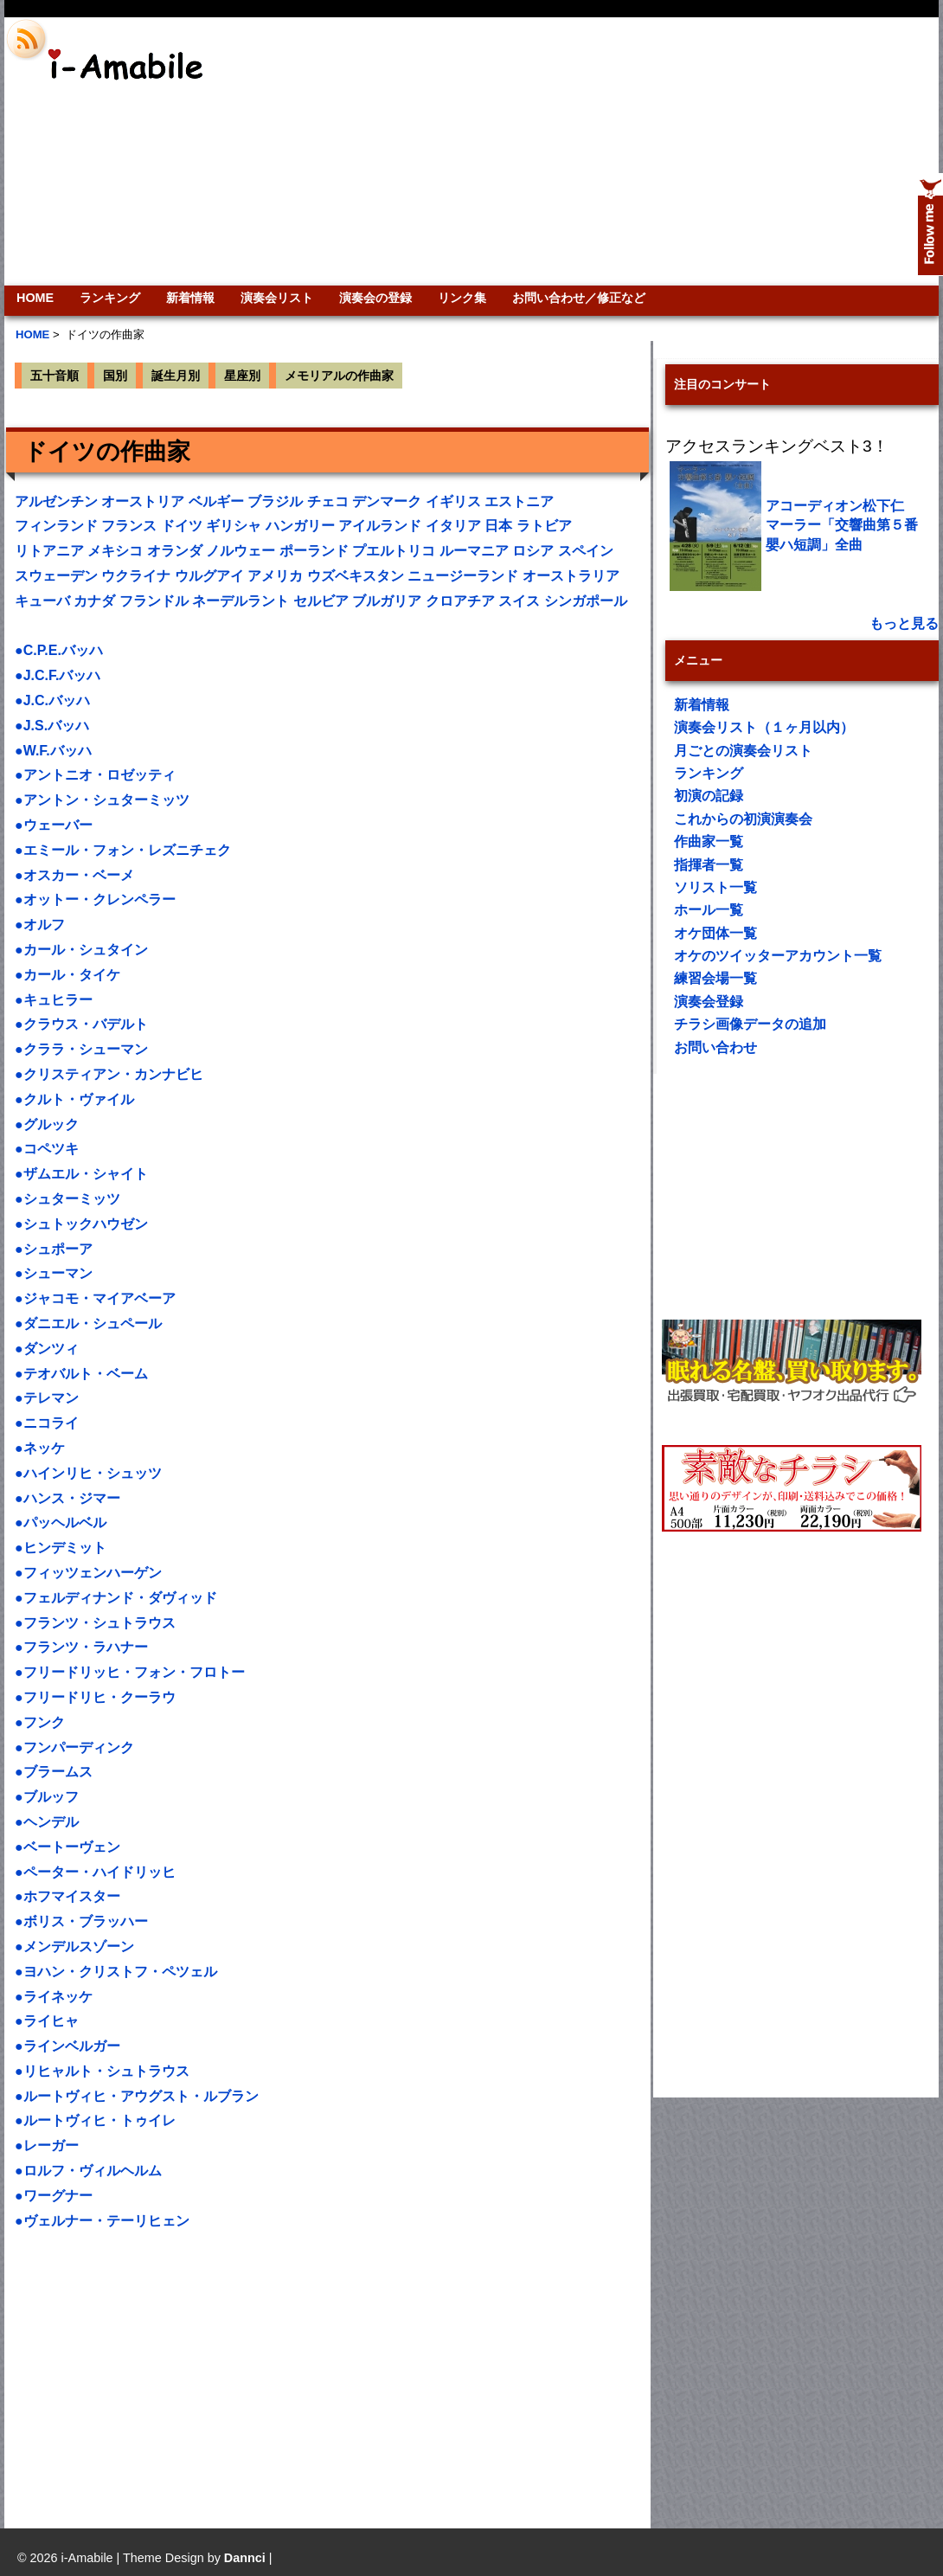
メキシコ (115, 550)
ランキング (110, 298)
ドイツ (181, 525)
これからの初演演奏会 (743, 819)
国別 (115, 375)
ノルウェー (240, 550)
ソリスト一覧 (715, 887)
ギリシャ (233, 525)
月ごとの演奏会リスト (743, 750)
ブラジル (275, 501)
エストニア (519, 501)
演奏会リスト (277, 298)
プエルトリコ (393, 550)
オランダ (174, 550)
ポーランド (314, 550)
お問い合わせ (715, 1047)
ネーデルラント (240, 601)
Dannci (245, 2558)
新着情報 (190, 298)
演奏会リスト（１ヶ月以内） (764, 727)
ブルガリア (386, 601)
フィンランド (56, 525)
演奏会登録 (708, 1001)
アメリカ (275, 576)
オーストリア (142, 501)
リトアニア (49, 550)
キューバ (42, 601)
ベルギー (216, 501)
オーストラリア (571, 576)
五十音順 (54, 375)
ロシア (533, 550)
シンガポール (585, 601)
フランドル (154, 601)
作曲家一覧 (708, 841)
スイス (519, 601)
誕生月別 (175, 375)
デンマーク (386, 501)
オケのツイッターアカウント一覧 (778, 955)
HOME (35, 298)
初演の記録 (708, 795)
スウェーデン (56, 576)
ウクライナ (135, 576)
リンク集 (462, 298)
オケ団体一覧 (715, 933)
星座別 (242, 375)
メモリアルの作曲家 (339, 375)
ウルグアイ (209, 576)
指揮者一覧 (708, 865)
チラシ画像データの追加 (750, 1024)
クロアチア (460, 601)
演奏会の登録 (375, 298)
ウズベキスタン (355, 576)
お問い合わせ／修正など (578, 298)
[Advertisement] (711, 151)
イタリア (453, 525)
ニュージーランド (462, 576)
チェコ (328, 501)
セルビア (321, 601)
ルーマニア (474, 550)
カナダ (94, 601)
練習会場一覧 (715, 978)
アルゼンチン (56, 501)
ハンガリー (300, 525)
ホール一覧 (708, 910)
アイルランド (379, 525)
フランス (129, 525)
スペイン (585, 550)
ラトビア (544, 525)
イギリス (453, 501)
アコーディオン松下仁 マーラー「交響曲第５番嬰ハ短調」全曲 (842, 525)
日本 (498, 525)
